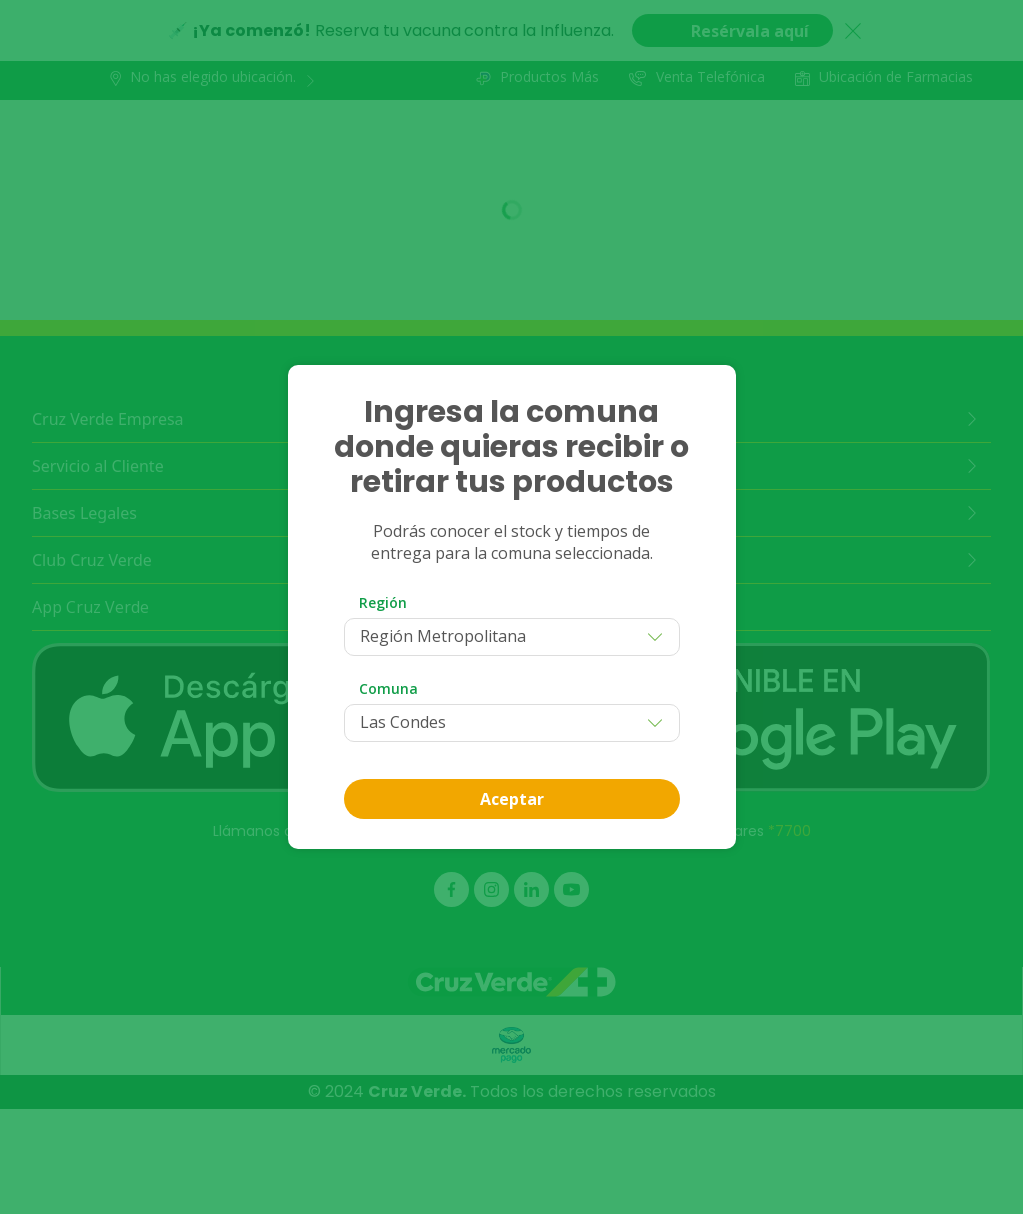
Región (383, 602)
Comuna (388, 688)
